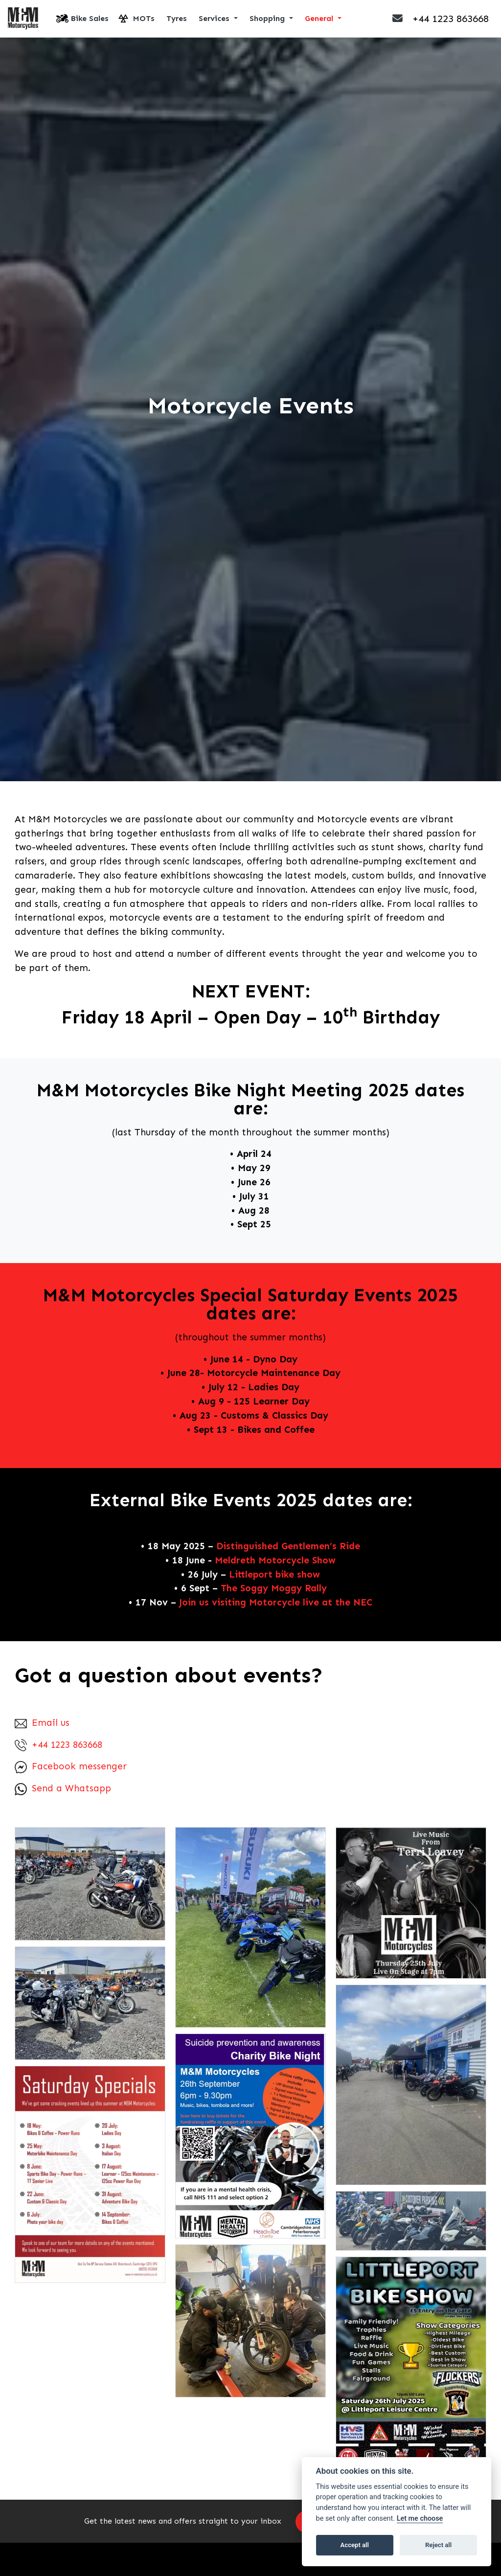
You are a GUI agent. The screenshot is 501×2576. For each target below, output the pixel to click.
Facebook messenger (71, 1767)
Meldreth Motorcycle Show (275, 1560)
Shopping (268, 18)
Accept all (355, 2545)
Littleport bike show (274, 1575)
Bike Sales (90, 18)
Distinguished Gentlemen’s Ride (288, 1546)
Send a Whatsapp (63, 1788)
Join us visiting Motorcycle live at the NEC (275, 1602)
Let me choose (420, 2518)
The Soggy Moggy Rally (274, 1589)
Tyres (176, 18)
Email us (42, 1723)
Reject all (438, 2545)
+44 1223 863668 (58, 1745)
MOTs (144, 18)
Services (215, 18)
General (320, 18)
